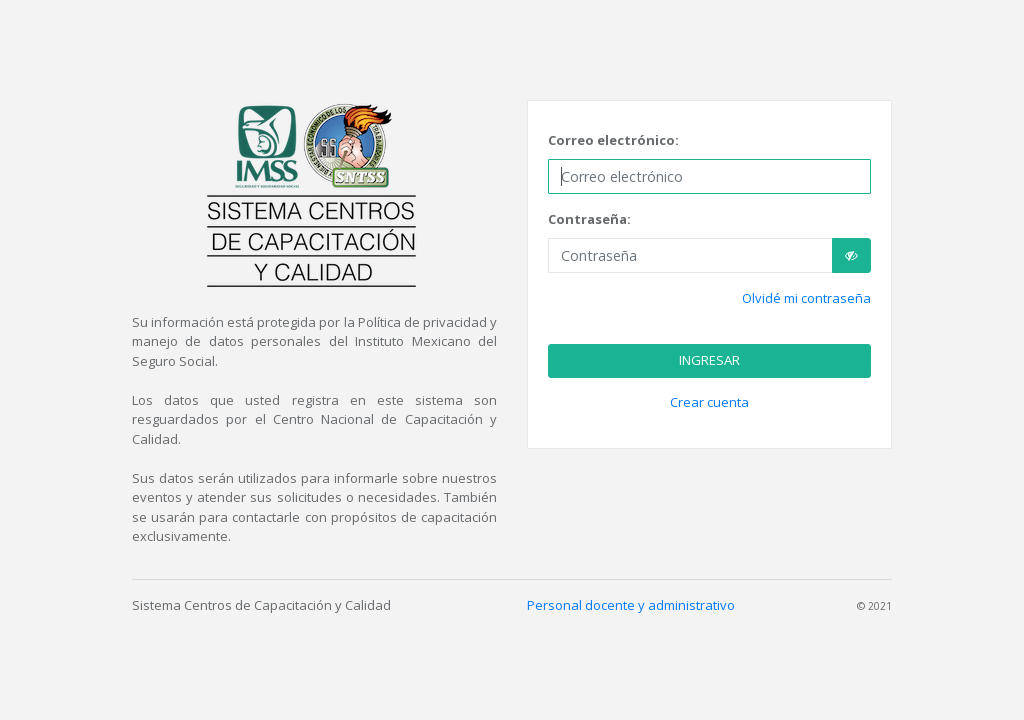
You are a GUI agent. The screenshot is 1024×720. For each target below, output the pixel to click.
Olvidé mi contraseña (806, 298)
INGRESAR (709, 360)
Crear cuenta (709, 402)
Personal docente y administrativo (631, 605)
